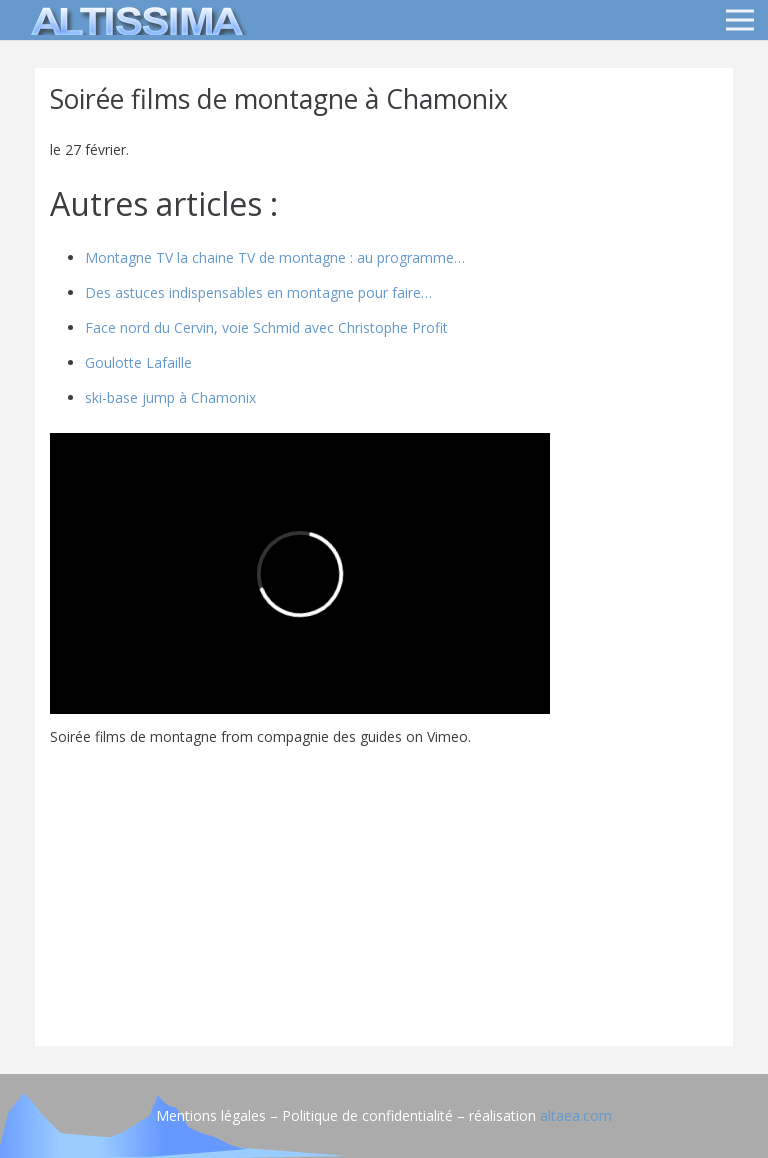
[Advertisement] (384, 891)
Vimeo (447, 736)
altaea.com (576, 1115)
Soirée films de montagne (133, 736)
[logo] (134, 20)
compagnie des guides (329, 736)
